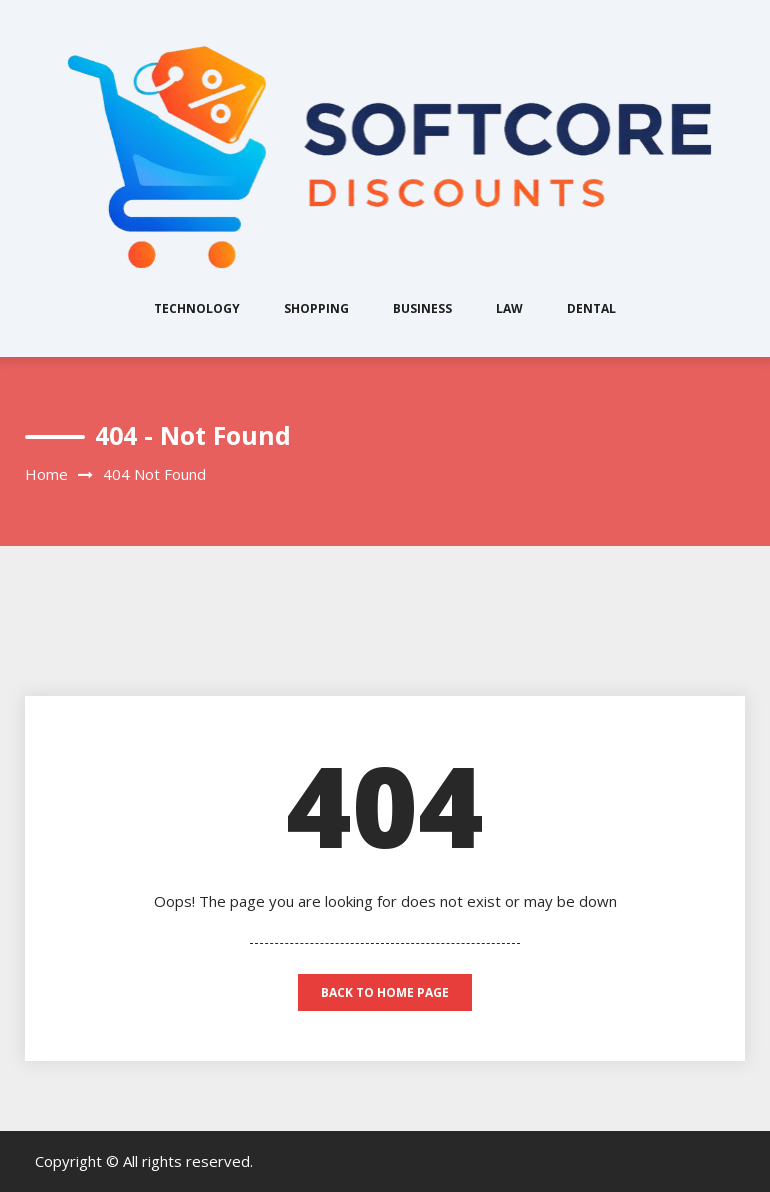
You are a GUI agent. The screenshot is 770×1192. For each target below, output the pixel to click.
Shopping (316, 308)
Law (509, 308)
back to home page (385, 992)
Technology (197, 308)
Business (422, 308)
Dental (591, 308)
